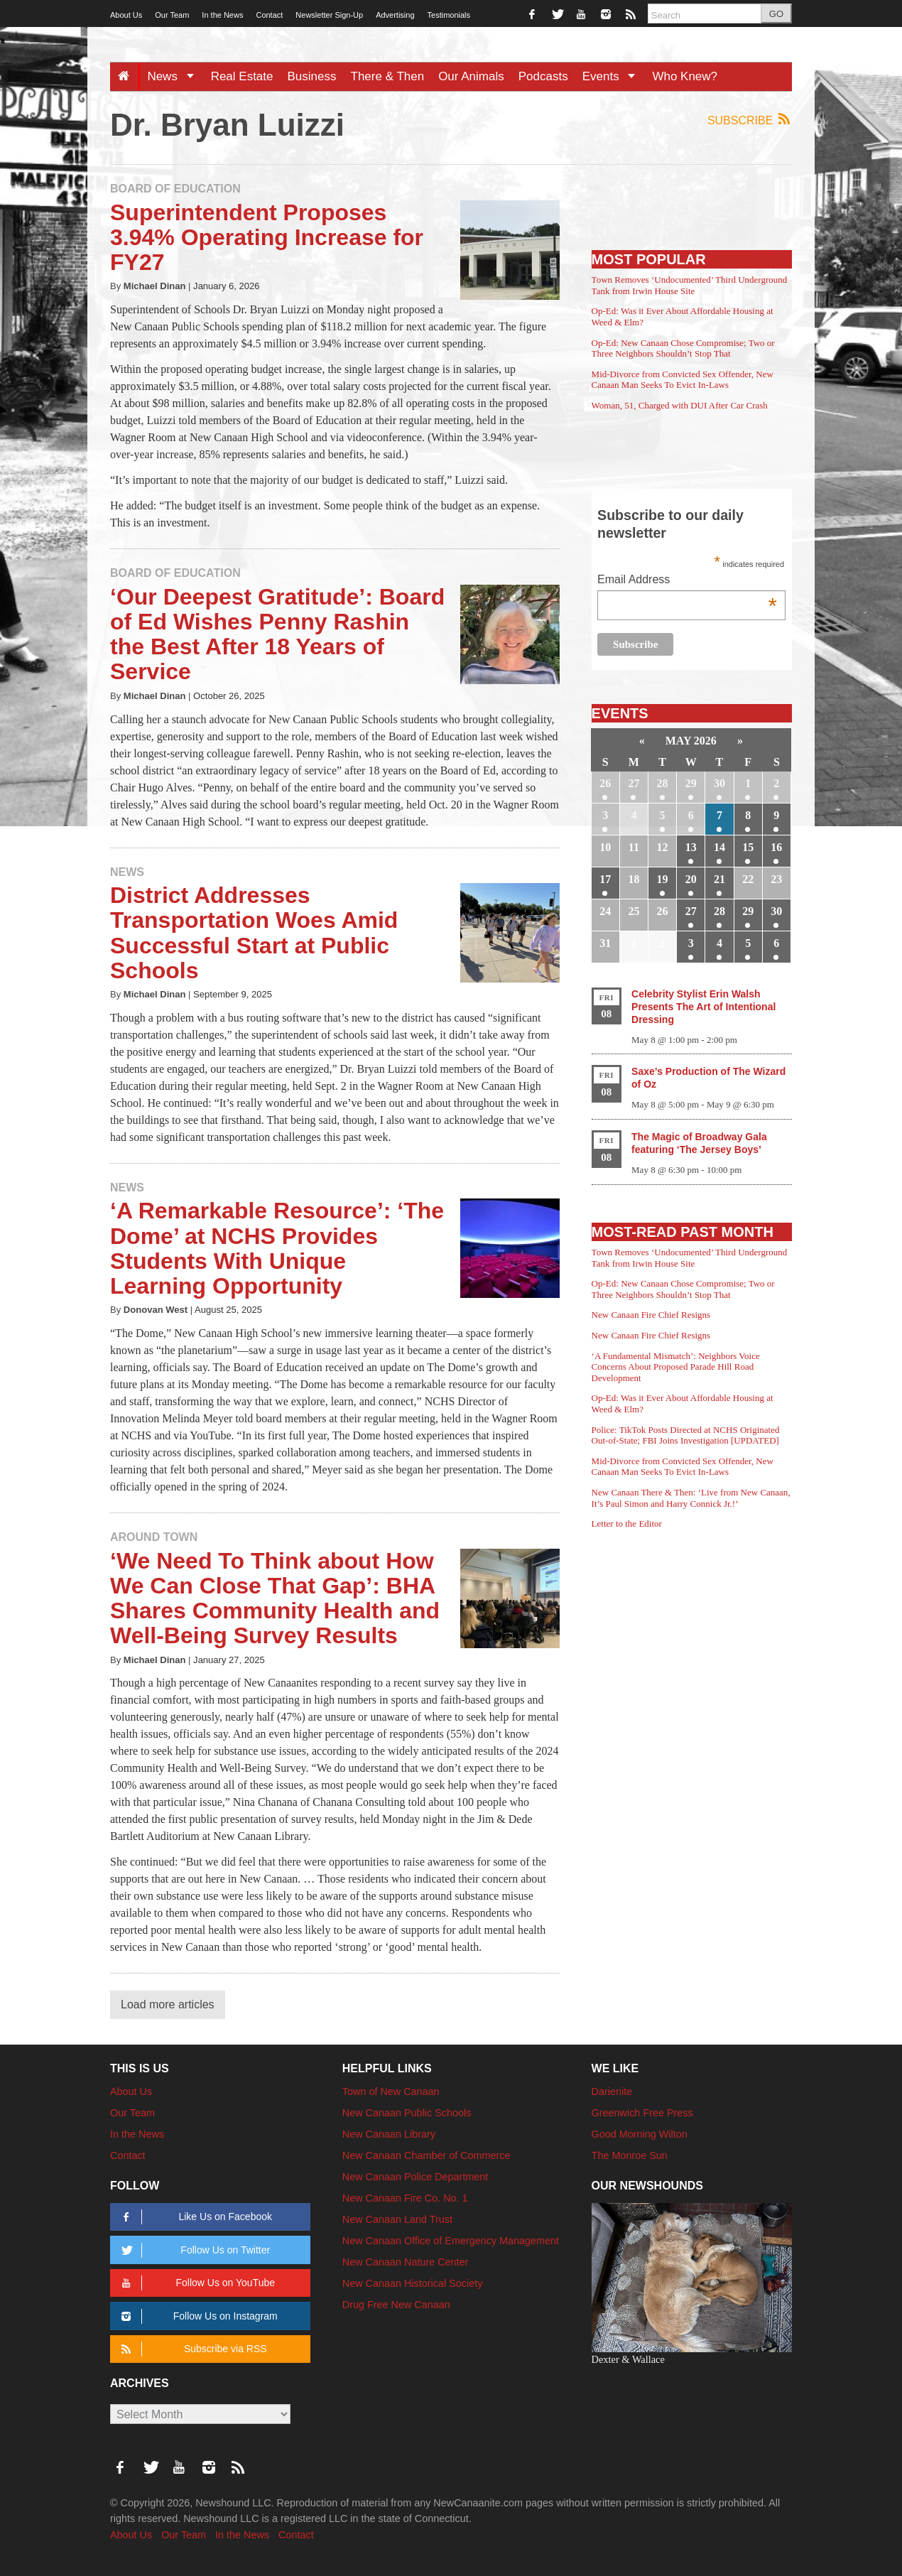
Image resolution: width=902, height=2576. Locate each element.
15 (748, 847)
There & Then (388, 76)
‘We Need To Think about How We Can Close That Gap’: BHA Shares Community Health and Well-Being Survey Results (275, 1598)
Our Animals (471, 76)
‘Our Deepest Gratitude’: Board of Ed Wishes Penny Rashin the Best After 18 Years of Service (277, 634)
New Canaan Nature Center (405, 2262)
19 (662, 879)
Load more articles (167, 2004)
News (175, 76)
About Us (126, 15)
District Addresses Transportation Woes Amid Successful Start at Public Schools (254, 932)
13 (691, 847)
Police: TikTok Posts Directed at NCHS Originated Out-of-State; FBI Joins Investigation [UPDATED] (686, 1435)
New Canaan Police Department (415, 2176)
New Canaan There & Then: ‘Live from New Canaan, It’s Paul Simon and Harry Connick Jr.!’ (691, 1498)
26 (605, 783)
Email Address (687, 580)
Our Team (172, 15)
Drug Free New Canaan (396, 2304)
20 (691, 879)
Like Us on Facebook (194, 2216)
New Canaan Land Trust (397, 2219)
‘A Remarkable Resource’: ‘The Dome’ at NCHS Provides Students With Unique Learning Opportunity (277, 1248)
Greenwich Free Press (642, 2112)
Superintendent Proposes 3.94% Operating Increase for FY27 (266, 237)
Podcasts (543, 76)
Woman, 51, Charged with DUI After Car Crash (680, 405)
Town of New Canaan (391, 2091)
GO (776, 14)
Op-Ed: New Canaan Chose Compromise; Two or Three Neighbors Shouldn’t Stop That (683, 348)
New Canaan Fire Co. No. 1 (405, 2198)
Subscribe (749, 119)
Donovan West (156, 1309)
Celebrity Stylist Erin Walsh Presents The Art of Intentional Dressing (703, 1006)
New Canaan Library (388, 2134)
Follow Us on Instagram (197, 2316)
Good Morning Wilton (640, 2134)
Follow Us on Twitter (193, 2250)
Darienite (612, 2091)
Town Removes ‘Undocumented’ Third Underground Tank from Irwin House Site (690, 285)
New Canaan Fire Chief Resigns (651, 1314)
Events (614, 76)
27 (633, 783)
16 (776, 847)
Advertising (395, 15)
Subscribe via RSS (191, 2349)
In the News (222, 15)
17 (605, 879)
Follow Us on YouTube (195, 2282)
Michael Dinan (155, 286)
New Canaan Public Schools (407, 2112)
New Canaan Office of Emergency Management (450, 2240)
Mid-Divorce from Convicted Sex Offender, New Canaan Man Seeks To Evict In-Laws (682, 380)
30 (719, 783)
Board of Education (175, 189)
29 (691, 783)
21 (719, 879)
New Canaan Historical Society (412, 2283)
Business (312, 76)
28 (662, 783)
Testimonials (449, 15)
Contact (269, 15)
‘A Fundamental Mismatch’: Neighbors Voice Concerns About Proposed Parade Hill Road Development (676, 1367)
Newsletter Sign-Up (329, 15)
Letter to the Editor (627, 1523)
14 (719, 847)
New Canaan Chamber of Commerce (426, 2155)
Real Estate (242, 76)
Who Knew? (684, 76)
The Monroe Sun (630, 2155)
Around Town (153, 1537)
